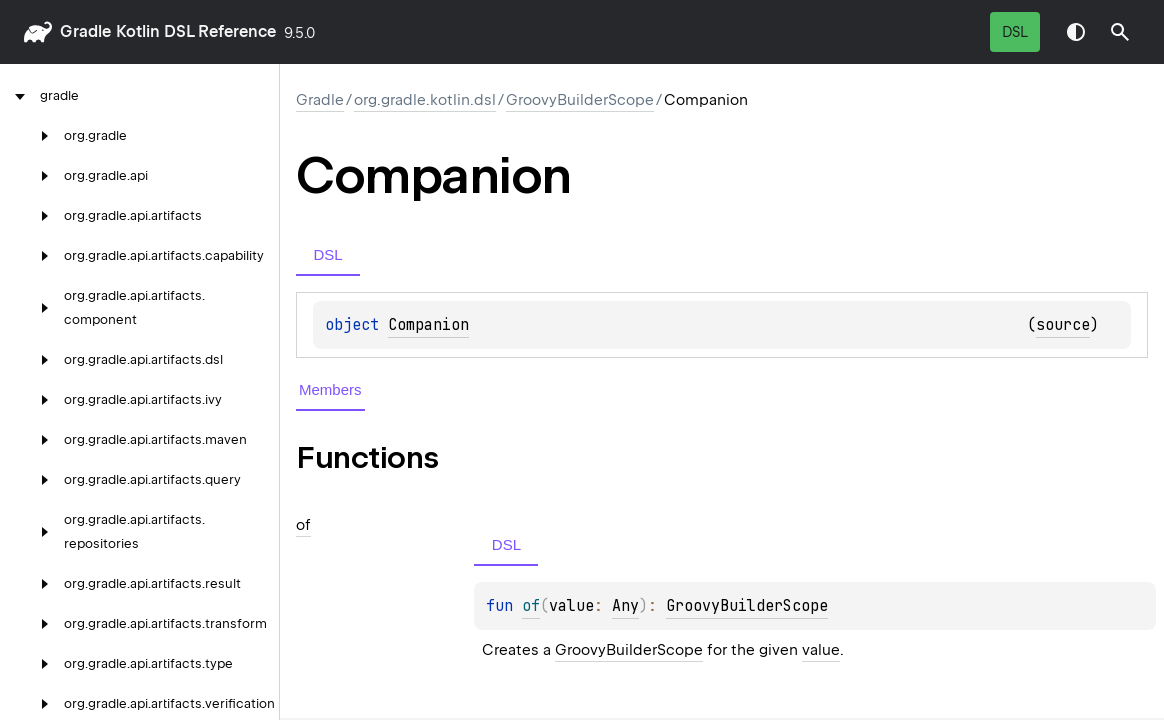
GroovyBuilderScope (580, 100)
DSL (1015, 32)
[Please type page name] (1120, 32)
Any (625, 606)
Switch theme (1076, 32)
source (1063, 325)
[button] (1120, 32)
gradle (85, 31)
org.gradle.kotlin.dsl (425, 100)
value (821, 650)
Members (330, 389)
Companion (428, 325)
